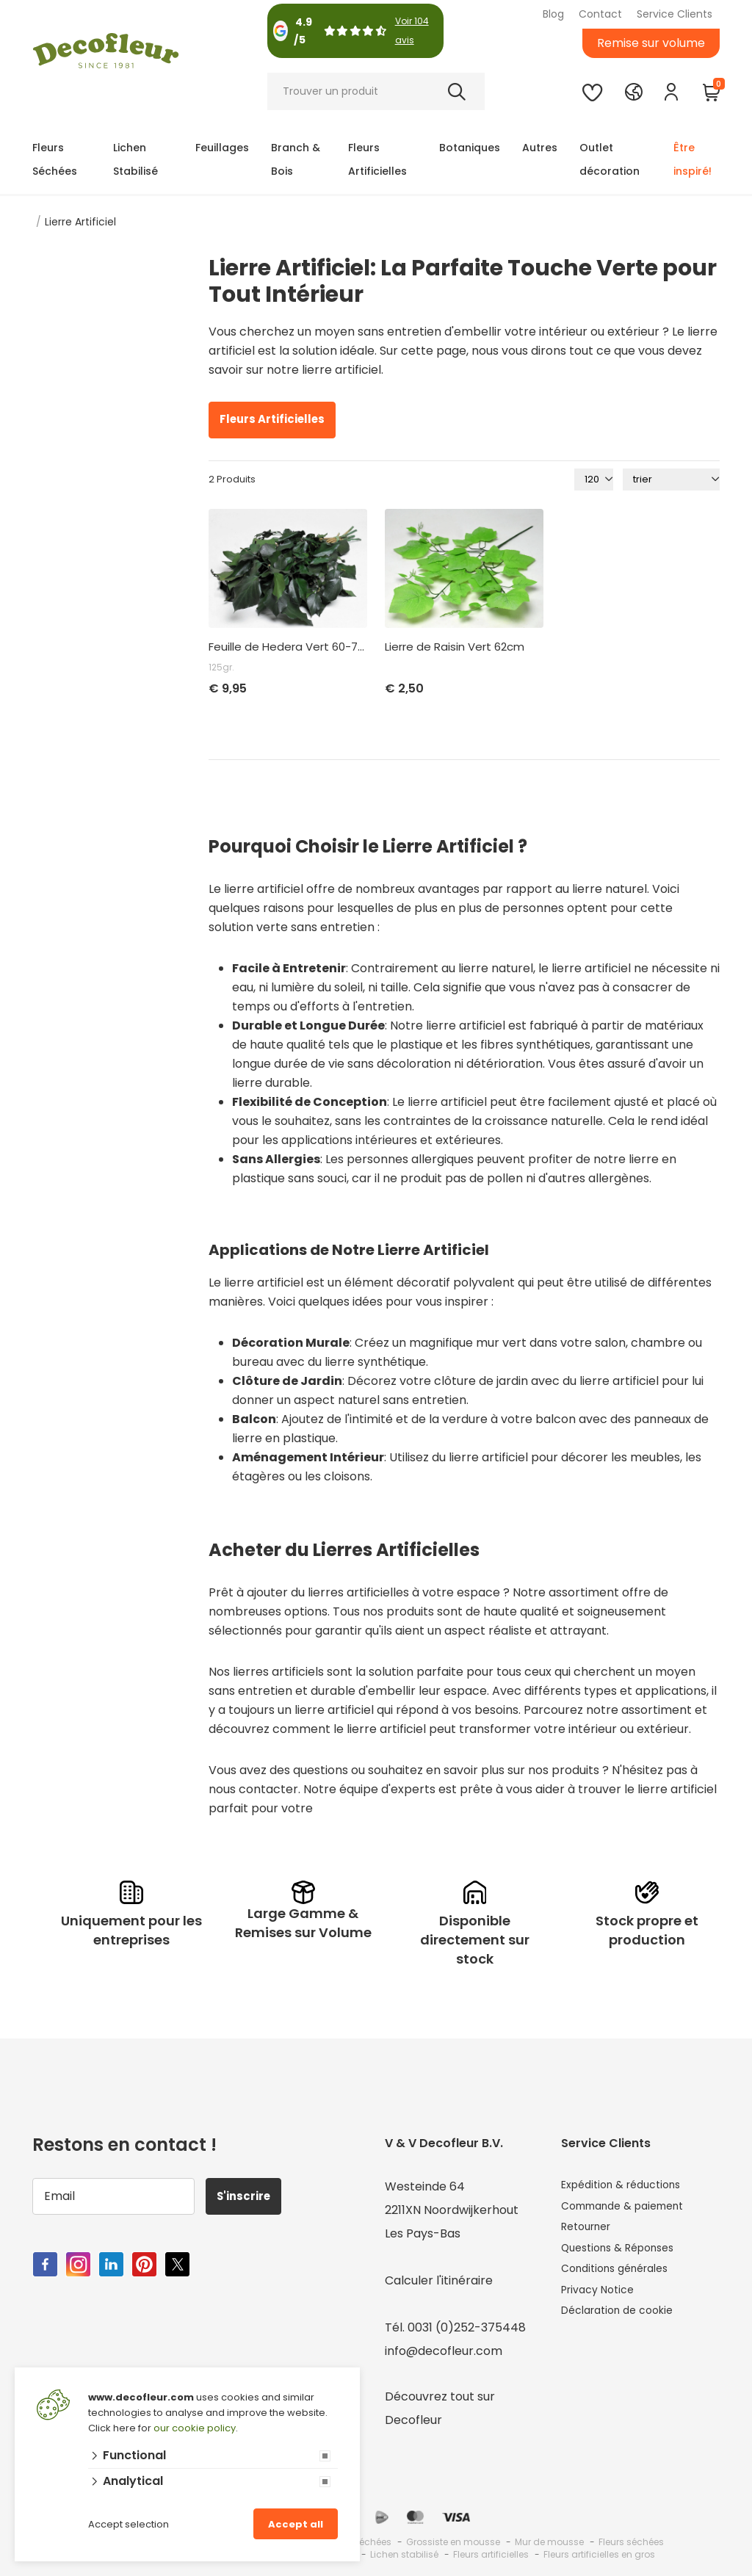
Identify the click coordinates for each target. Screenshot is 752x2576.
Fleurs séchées (631, 2542)
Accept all (295, 2524)
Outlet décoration (609, 159)
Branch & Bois (295, 159)
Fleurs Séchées (54, 159)
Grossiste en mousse (453, 2542)
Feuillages (222, 147)
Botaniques (469, 147)
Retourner (590, 2233)
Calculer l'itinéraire (439, 2280)
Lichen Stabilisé (135, 159)
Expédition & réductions (629, 2186)
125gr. (221, 667)
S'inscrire (249, 2196)
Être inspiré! (692, 159)
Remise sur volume (651, 43)
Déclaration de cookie (624, 2327)
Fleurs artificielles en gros (599, 2554)
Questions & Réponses (625, 2256)
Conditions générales (622, 2280)
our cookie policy (194, 2428)
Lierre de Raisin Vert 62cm (454, 647)
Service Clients (674, 14)
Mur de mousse (549, 2542)
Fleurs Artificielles (377, 159)
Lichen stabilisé (404, 2554)
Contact (600, 14)
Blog (553, 14)
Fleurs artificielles (491, 2554)
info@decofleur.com (443, 2350)
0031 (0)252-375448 (467, 2327)
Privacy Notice (602, 2303)
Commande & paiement (631, 2209)
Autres (539, 147)
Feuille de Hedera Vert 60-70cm (288, 647)
